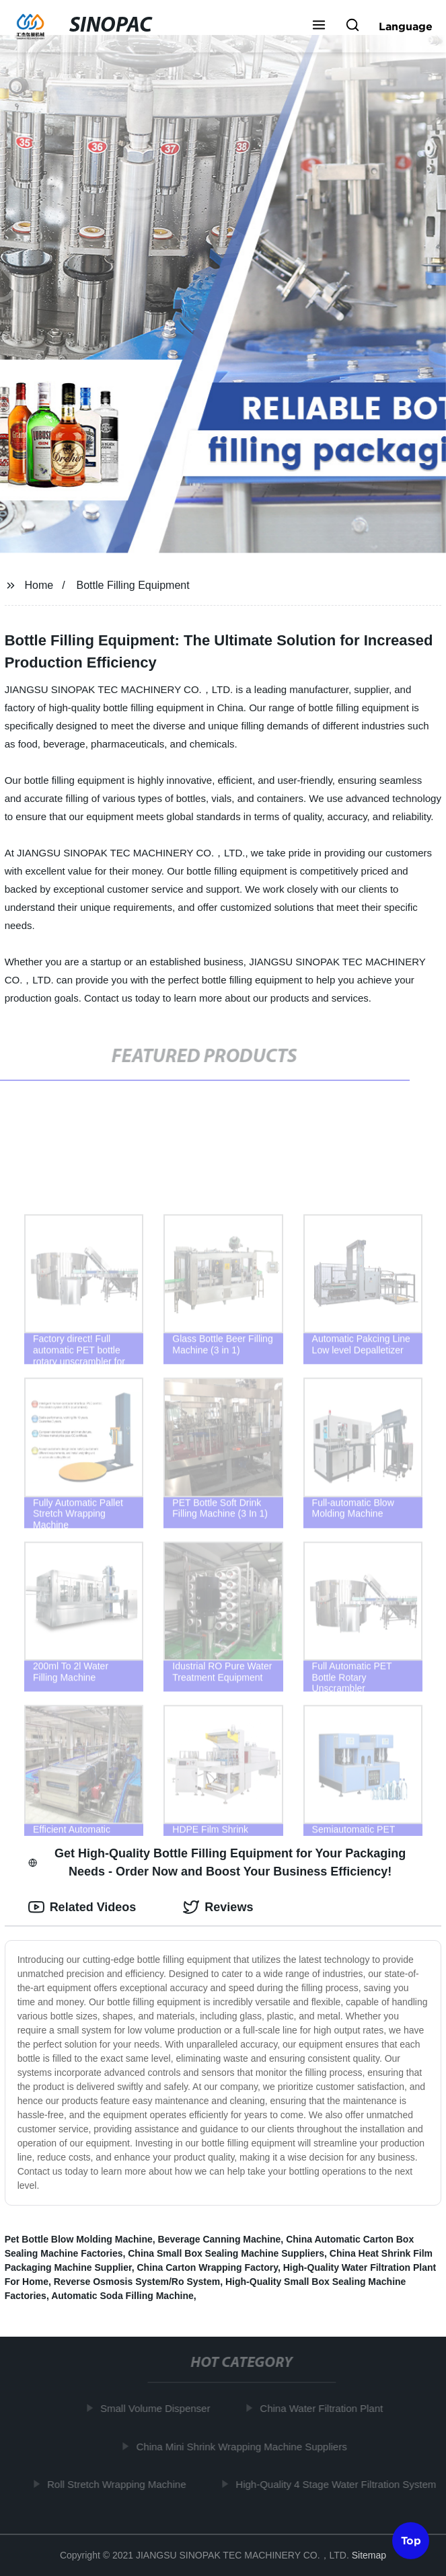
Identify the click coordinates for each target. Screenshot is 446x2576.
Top (411, 2540)
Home (39, 585)
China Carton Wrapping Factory (207, 2267)
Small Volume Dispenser (157, 2408)
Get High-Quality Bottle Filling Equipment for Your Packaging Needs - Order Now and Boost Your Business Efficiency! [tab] (217, 1862)
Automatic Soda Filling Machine (122, 2295)
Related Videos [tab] (82, 1907)
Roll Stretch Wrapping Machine (118, 2484)
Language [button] (406, 26)
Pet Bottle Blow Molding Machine (79, 2239)
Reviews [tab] (218, 1907)
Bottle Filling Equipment (133, 585)
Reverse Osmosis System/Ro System (137, 2281)
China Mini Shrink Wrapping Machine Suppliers (243, 2446)
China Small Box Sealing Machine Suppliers (226, 2253)
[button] (318, 26)
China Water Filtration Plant (323, 2408)
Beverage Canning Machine (219, 2239)
